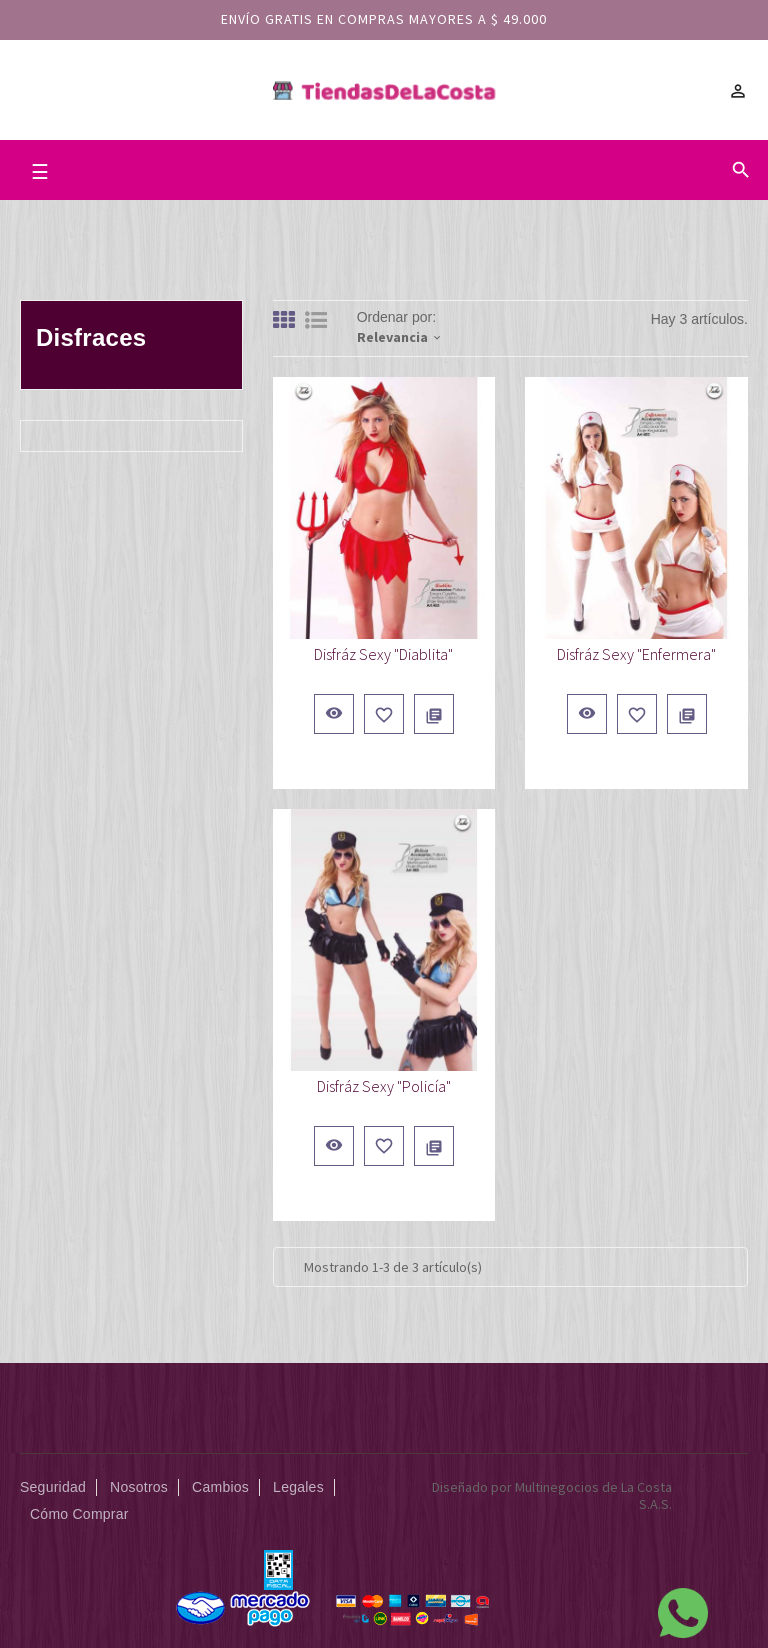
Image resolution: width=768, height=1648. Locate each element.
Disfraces (91, 337)
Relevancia (400, 337)
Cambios (220, 1487)
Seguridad (53, 1487)
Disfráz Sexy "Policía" (384, 1086)
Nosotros (139, 1487)
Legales (298, 1487)
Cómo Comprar (79, 1514)
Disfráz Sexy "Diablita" (383, 654)
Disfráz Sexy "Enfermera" (636, 654)
